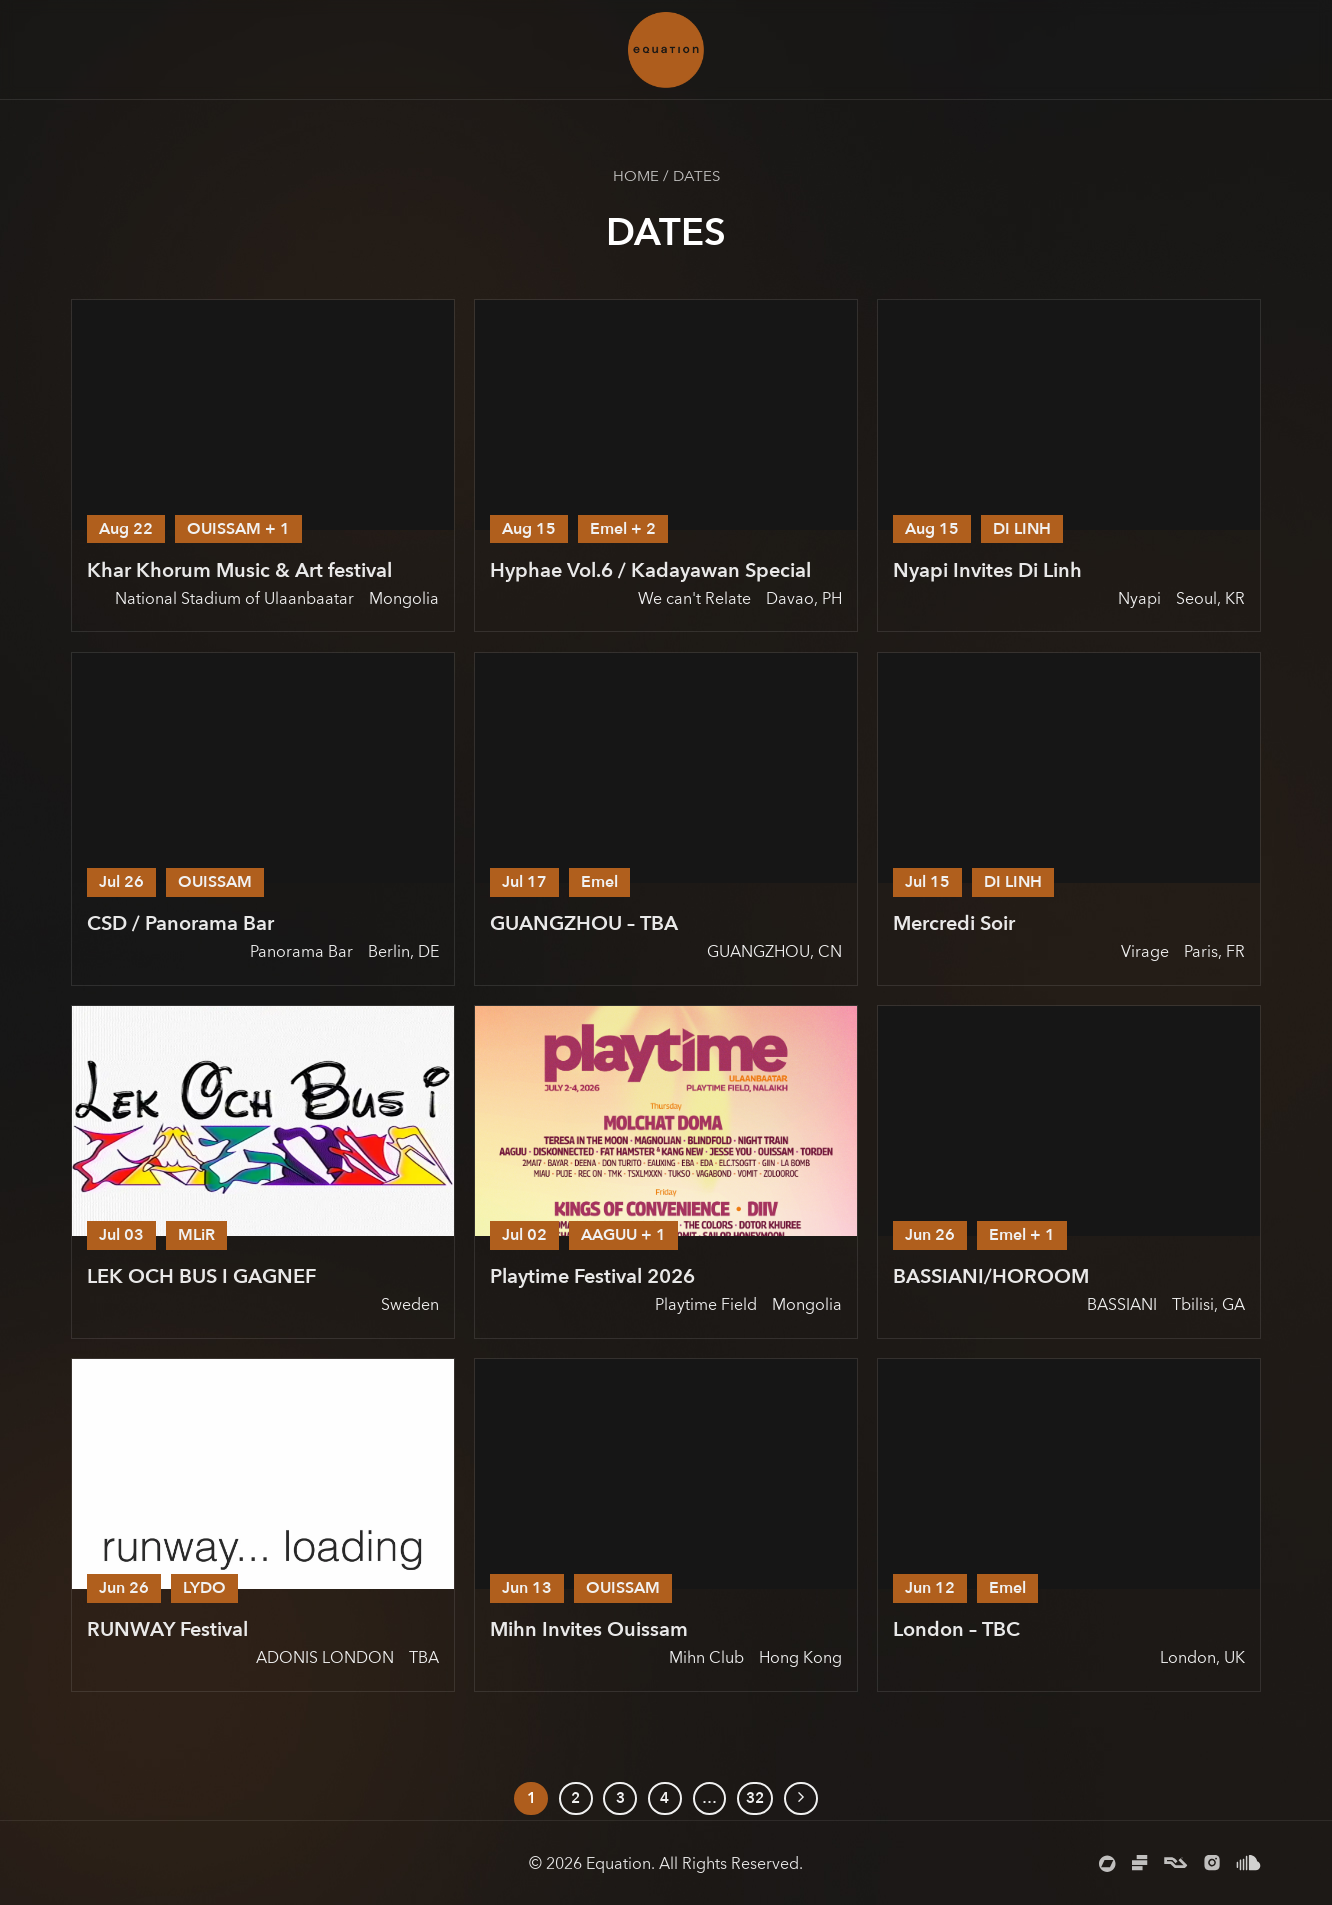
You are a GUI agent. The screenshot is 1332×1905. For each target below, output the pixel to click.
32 (755, 1798)
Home (636, 176)
